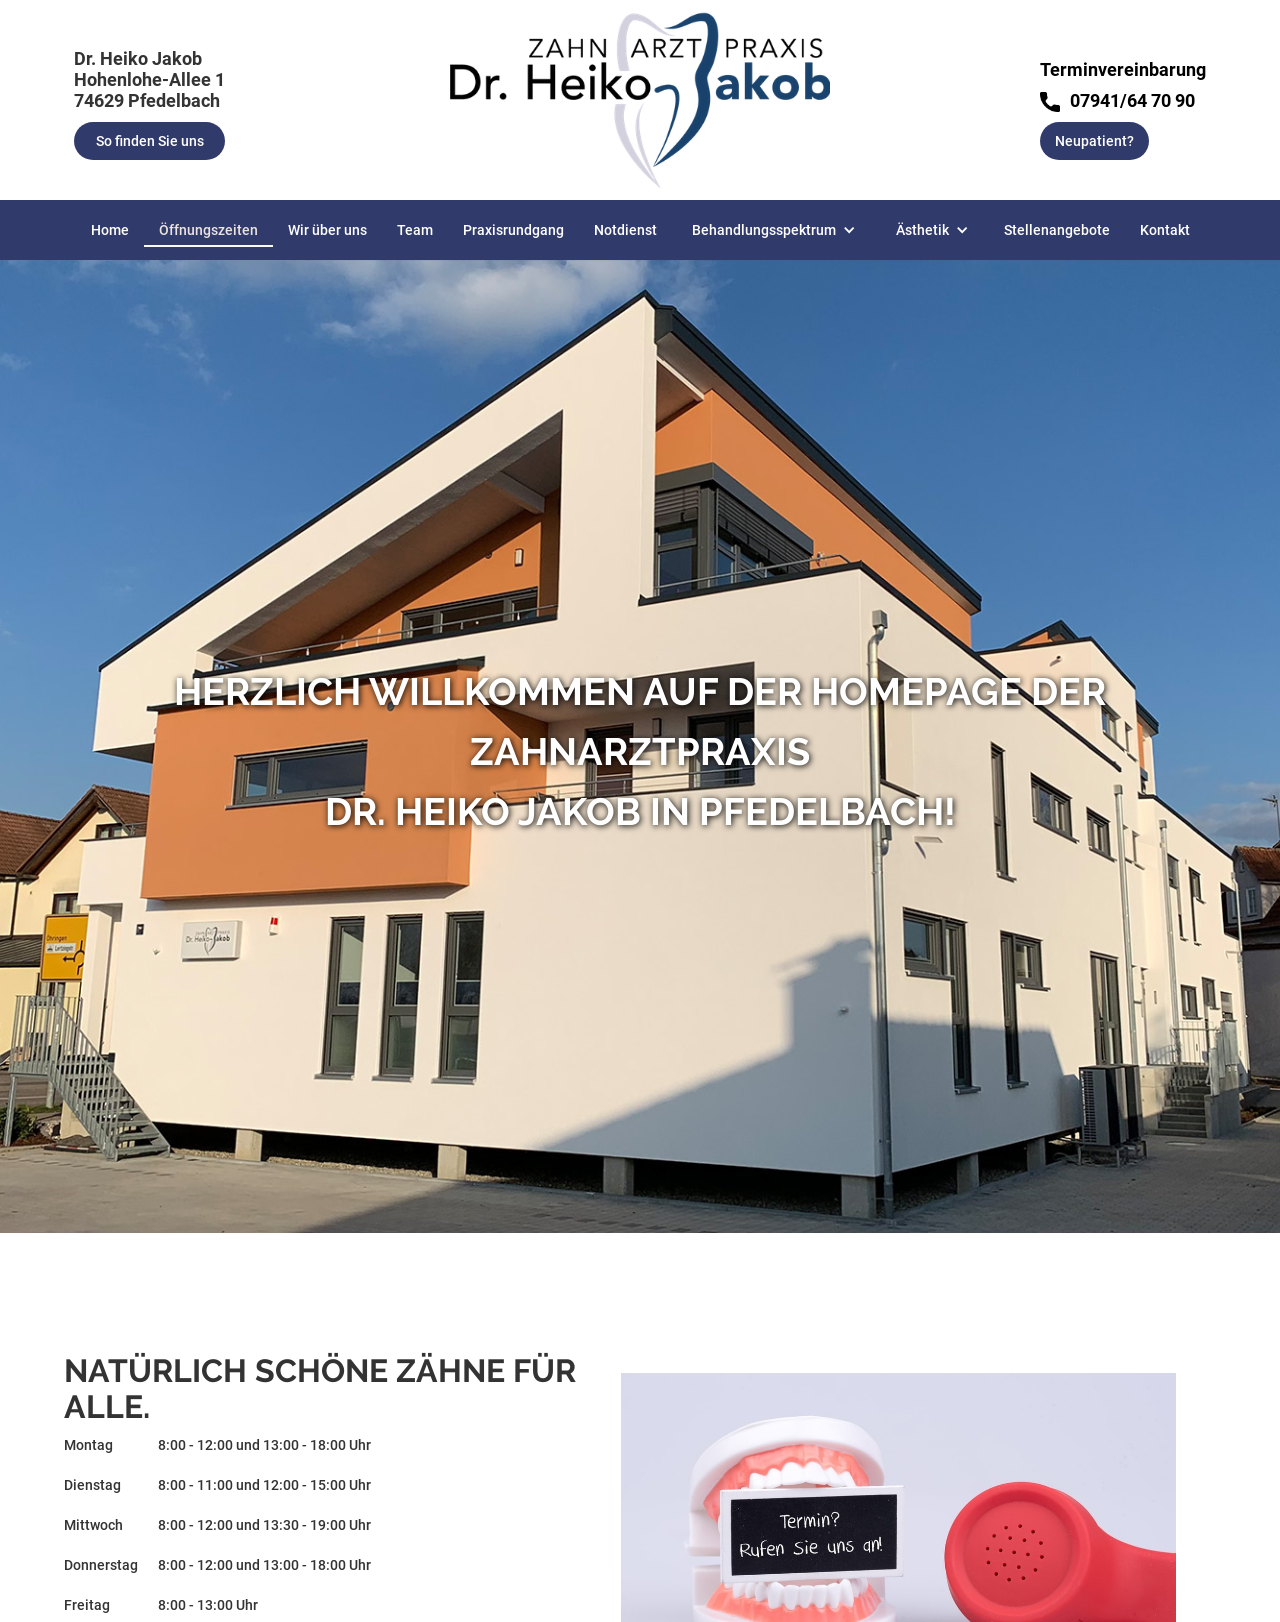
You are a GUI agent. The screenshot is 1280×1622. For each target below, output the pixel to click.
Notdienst (625, 230)
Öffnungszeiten (208, 230)
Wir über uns (327, 230)
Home (110, 230)
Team (415, 230)
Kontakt (1165, 230)
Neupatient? (1094, 141)
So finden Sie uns (150, 141)
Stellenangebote (1057, 230)
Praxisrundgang (513, 230)
